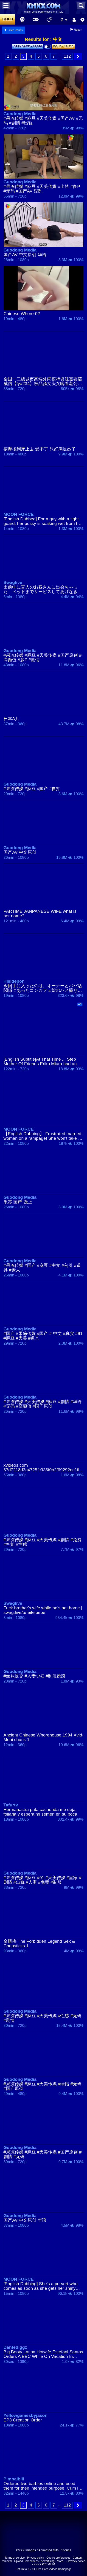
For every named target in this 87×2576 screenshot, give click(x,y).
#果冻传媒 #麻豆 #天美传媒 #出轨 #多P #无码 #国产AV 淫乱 (41, 188)
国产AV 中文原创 (19, 852)
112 (67, 56)
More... (61, 2561)
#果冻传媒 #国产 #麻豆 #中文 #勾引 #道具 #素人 (42, 1267)
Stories (66, 2550)
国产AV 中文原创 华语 (24, 254)
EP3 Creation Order (22, 2420)
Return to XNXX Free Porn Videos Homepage (44, 2569)
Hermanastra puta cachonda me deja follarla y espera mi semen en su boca (40, 1811)
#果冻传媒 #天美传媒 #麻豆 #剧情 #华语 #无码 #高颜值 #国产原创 (42, 1404)
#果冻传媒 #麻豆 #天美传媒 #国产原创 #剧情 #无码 (42, 2154)
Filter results (13, 30)
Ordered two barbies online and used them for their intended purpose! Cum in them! (42, 2485)
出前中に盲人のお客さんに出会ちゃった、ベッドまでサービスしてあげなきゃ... (40, 589)
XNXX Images (26, 2550)
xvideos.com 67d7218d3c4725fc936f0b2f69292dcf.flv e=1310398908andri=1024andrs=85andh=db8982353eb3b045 (43, 1467)
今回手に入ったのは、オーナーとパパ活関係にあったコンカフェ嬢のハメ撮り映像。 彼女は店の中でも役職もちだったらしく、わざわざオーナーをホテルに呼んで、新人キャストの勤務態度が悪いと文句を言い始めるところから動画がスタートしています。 (43, 988)
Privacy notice (76, 2561)
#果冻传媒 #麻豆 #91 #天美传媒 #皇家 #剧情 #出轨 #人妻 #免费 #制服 (42, 1880)
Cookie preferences (58, 2557)
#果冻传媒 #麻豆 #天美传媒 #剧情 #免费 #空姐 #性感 (42, 1542)
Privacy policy (35, 2557)
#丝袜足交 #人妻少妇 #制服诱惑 (34, 1676)
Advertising (47, 2561)
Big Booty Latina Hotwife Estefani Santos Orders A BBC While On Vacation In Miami (43, 2354)
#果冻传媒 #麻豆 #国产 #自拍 (31, 788)
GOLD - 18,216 (63, 46)
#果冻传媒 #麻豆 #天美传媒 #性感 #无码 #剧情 (42, 2018)
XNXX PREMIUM (44, 2564)
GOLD (7, 19)
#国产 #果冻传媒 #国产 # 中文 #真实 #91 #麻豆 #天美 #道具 (43, 1335)
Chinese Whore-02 (21, 313)
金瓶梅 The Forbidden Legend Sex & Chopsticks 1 (39, 1943)
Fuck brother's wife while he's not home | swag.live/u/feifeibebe (42, 1610)
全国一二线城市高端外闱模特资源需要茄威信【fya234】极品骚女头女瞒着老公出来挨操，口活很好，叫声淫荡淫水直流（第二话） (42, 381)
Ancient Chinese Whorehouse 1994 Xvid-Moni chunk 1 (43, 1737)
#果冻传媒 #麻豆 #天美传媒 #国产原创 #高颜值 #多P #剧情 (42, 657)
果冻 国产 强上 (17, 1202)
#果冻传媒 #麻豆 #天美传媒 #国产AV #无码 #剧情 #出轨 (43, 120)
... (59, 56)
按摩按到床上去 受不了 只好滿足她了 (39, 449)
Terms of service (15, 2557)
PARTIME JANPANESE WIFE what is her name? (39, 913)
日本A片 (11, 719)
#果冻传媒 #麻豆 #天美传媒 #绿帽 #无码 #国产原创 (42, 2086)
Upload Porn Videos (26, 2561)
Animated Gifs (48, 2550)
